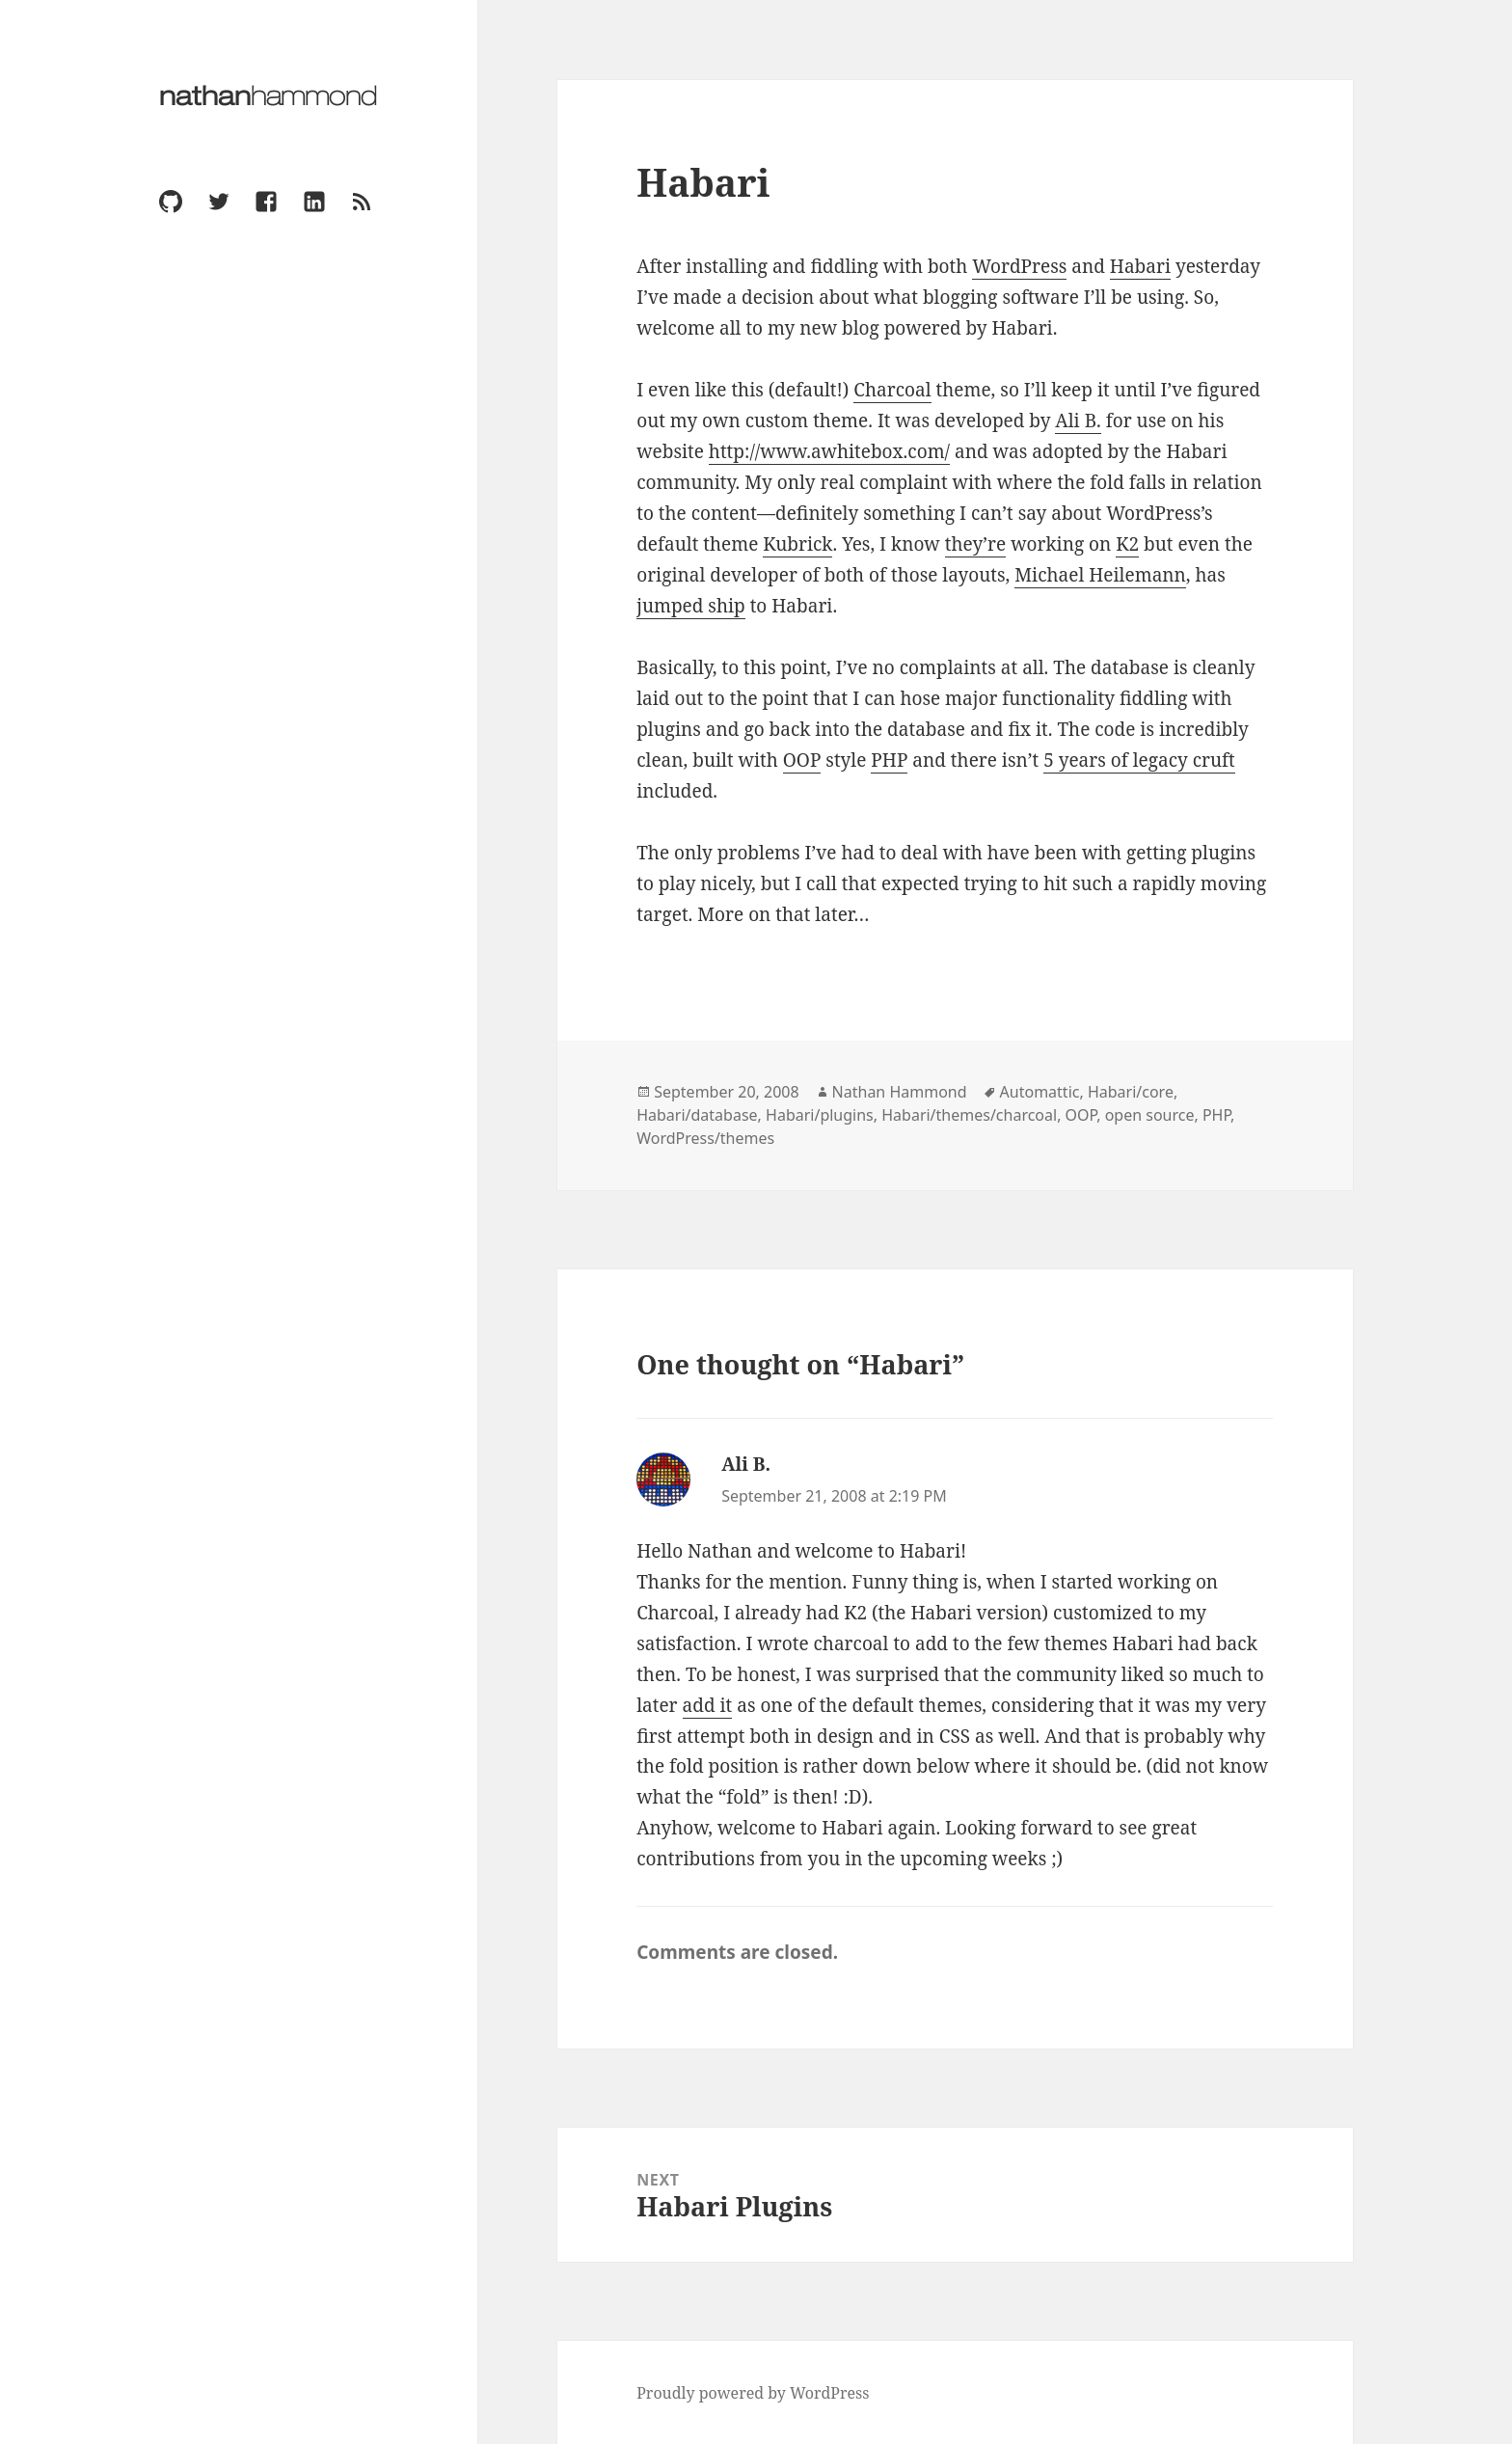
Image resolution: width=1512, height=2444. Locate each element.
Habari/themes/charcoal (969, 1115)
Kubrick (797, 544)
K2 (1127, 544)
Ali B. (1077, 420)
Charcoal (892, 389)
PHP (889, 760)
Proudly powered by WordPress (752, 2392)
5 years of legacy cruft (1139, 760)
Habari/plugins (820, 1115)
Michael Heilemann (1100, 574)
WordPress (1019, 266)
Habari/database (696, 1115)
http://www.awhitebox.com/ (829, 451)
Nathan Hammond (899, 1091)
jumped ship (690, 605)
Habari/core (1131, 1091)
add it (708, 1705)
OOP (802, 760)
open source (1150, 1115)
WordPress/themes (705, 1138)
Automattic (1040, 1091)
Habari (1140, 266)
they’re (976, 544)
